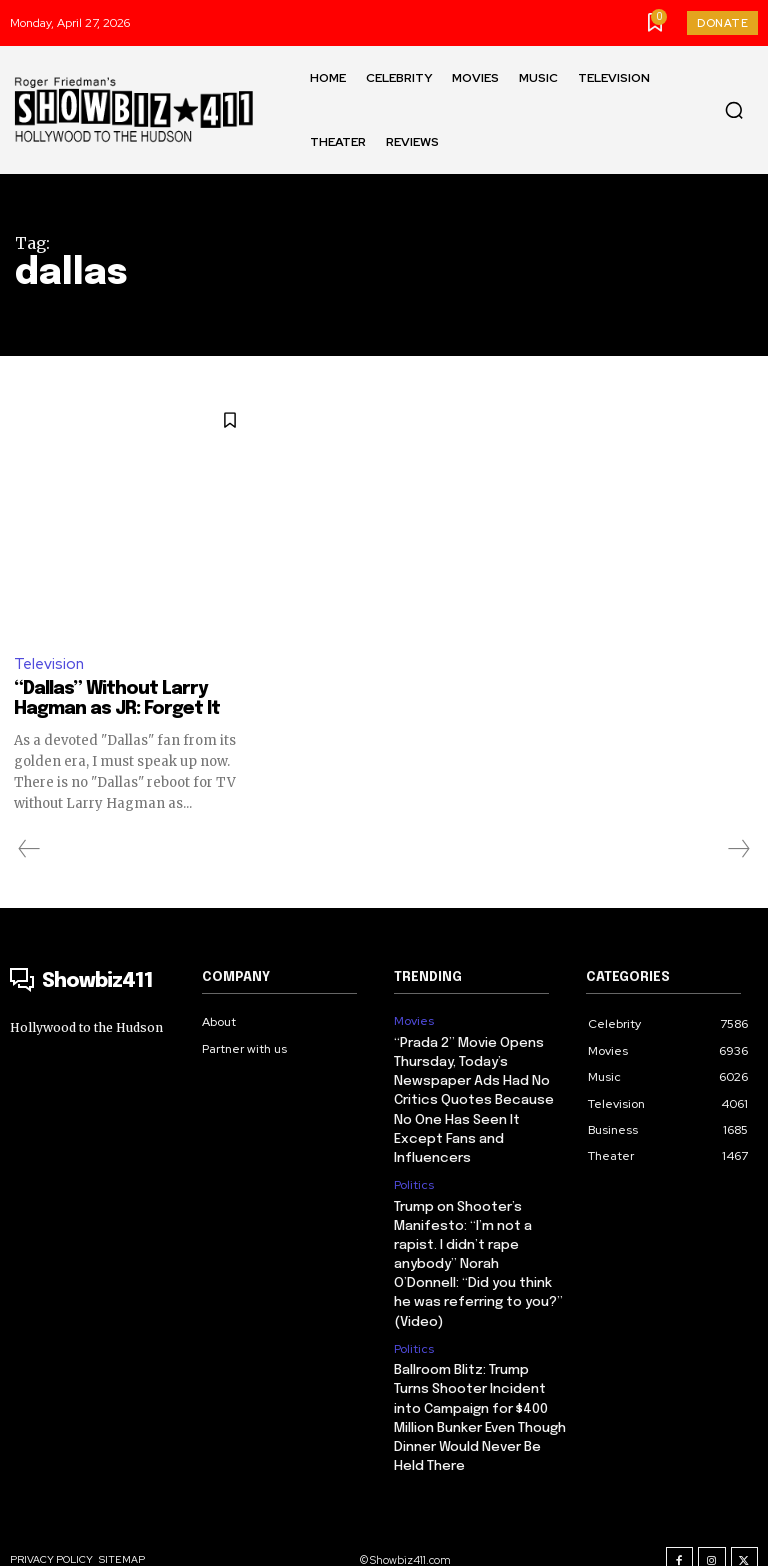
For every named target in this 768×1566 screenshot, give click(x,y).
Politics (414, 1178)
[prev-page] (29, 849)
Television (49, 664)
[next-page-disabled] (738, 849)
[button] (734, 110)
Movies (414, 1021)
